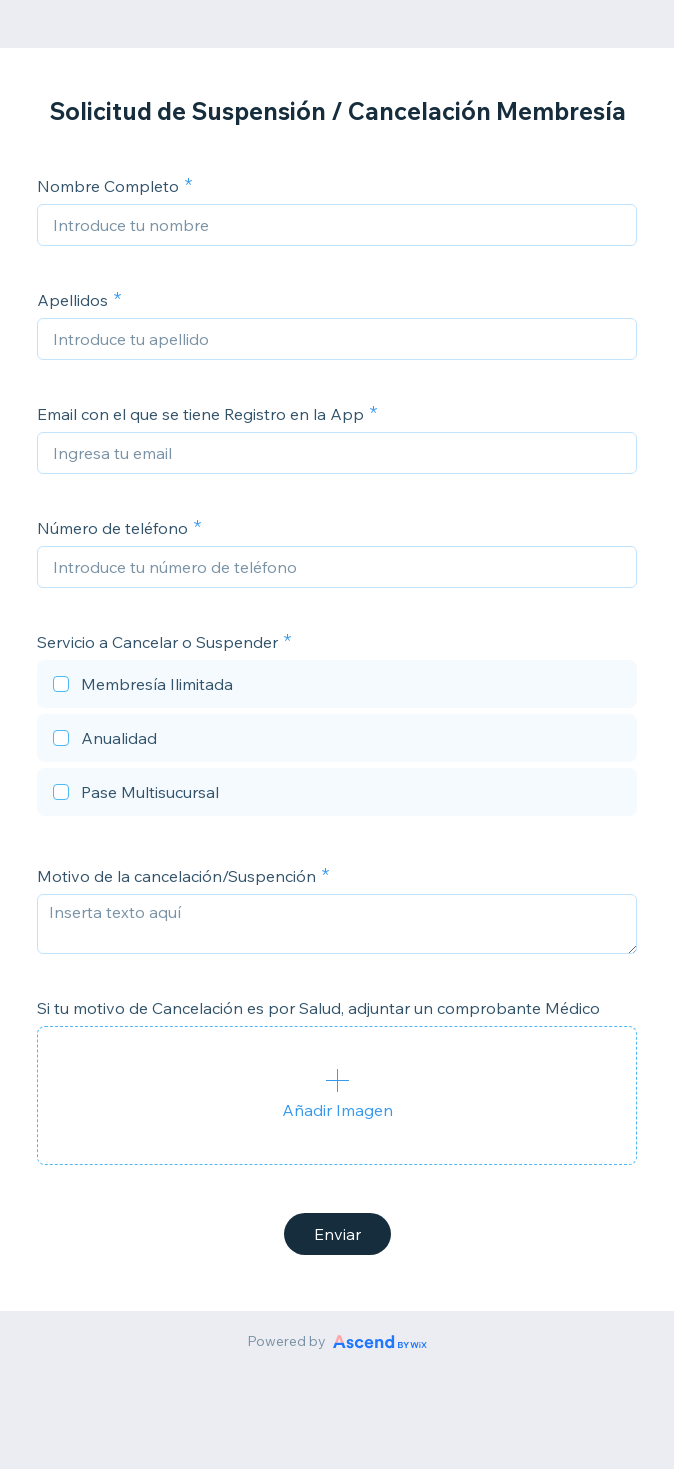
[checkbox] (337, 687)
